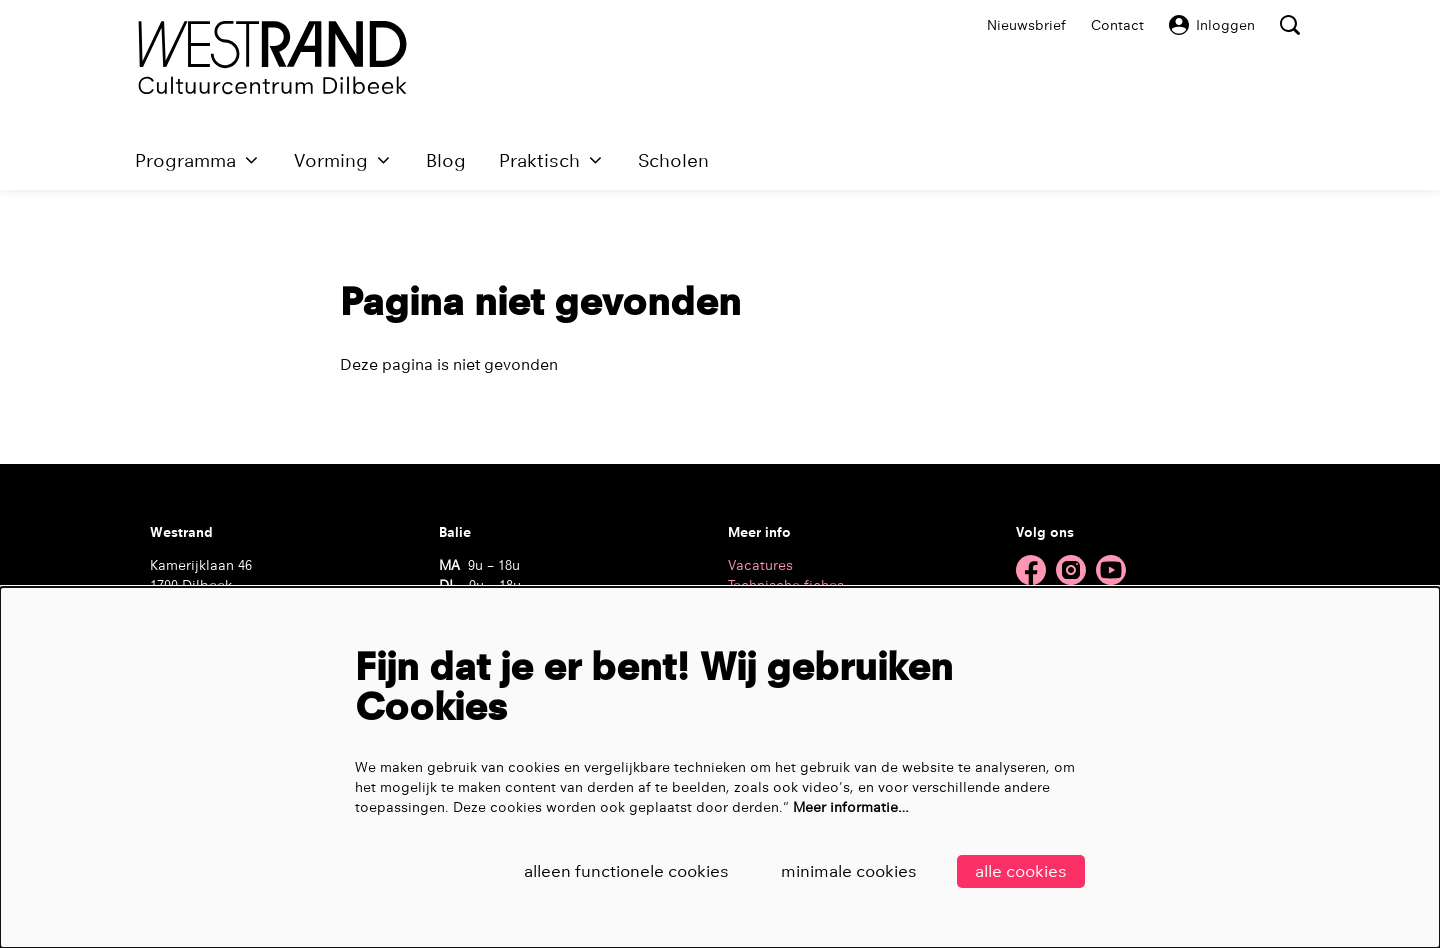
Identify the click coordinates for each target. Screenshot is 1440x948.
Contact (1117, 25)
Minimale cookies (849, 871)
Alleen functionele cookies (626, 871)
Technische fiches (786, 585)
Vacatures (760, 565)
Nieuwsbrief (1026, 25)
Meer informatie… (851, 807)
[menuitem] (446, 160)
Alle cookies (1021, 871)
